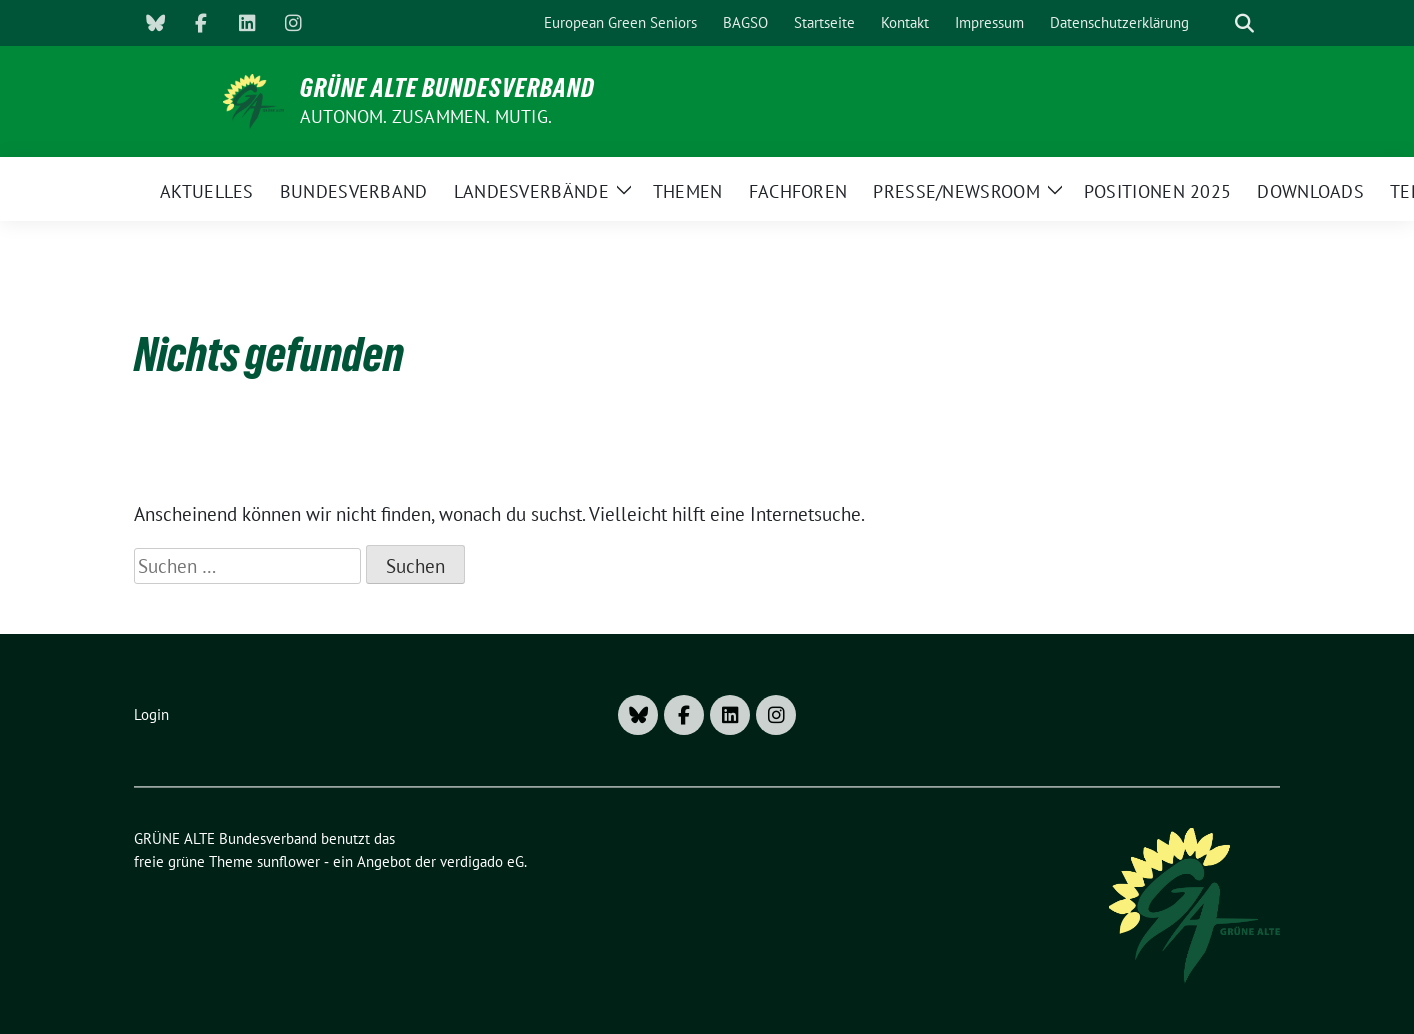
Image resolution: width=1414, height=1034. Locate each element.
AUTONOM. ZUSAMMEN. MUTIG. (426, 116)
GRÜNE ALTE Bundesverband (447, 88)
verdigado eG (482, 861)
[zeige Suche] (1244, 23)
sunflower (288, 861)
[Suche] (1216, 23)
